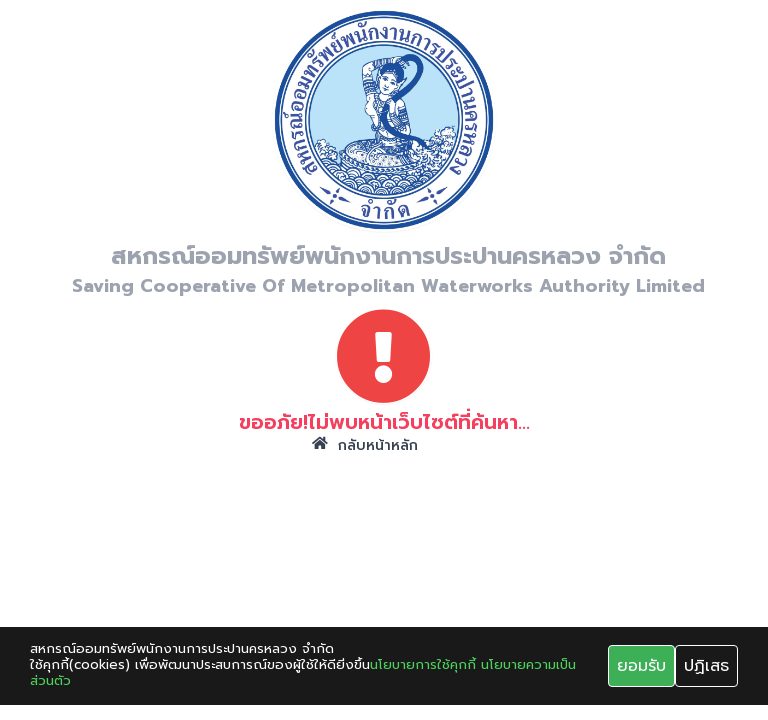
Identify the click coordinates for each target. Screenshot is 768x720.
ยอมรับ (641, 666)
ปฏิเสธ (706, 666)
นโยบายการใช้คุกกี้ (423, 665)
